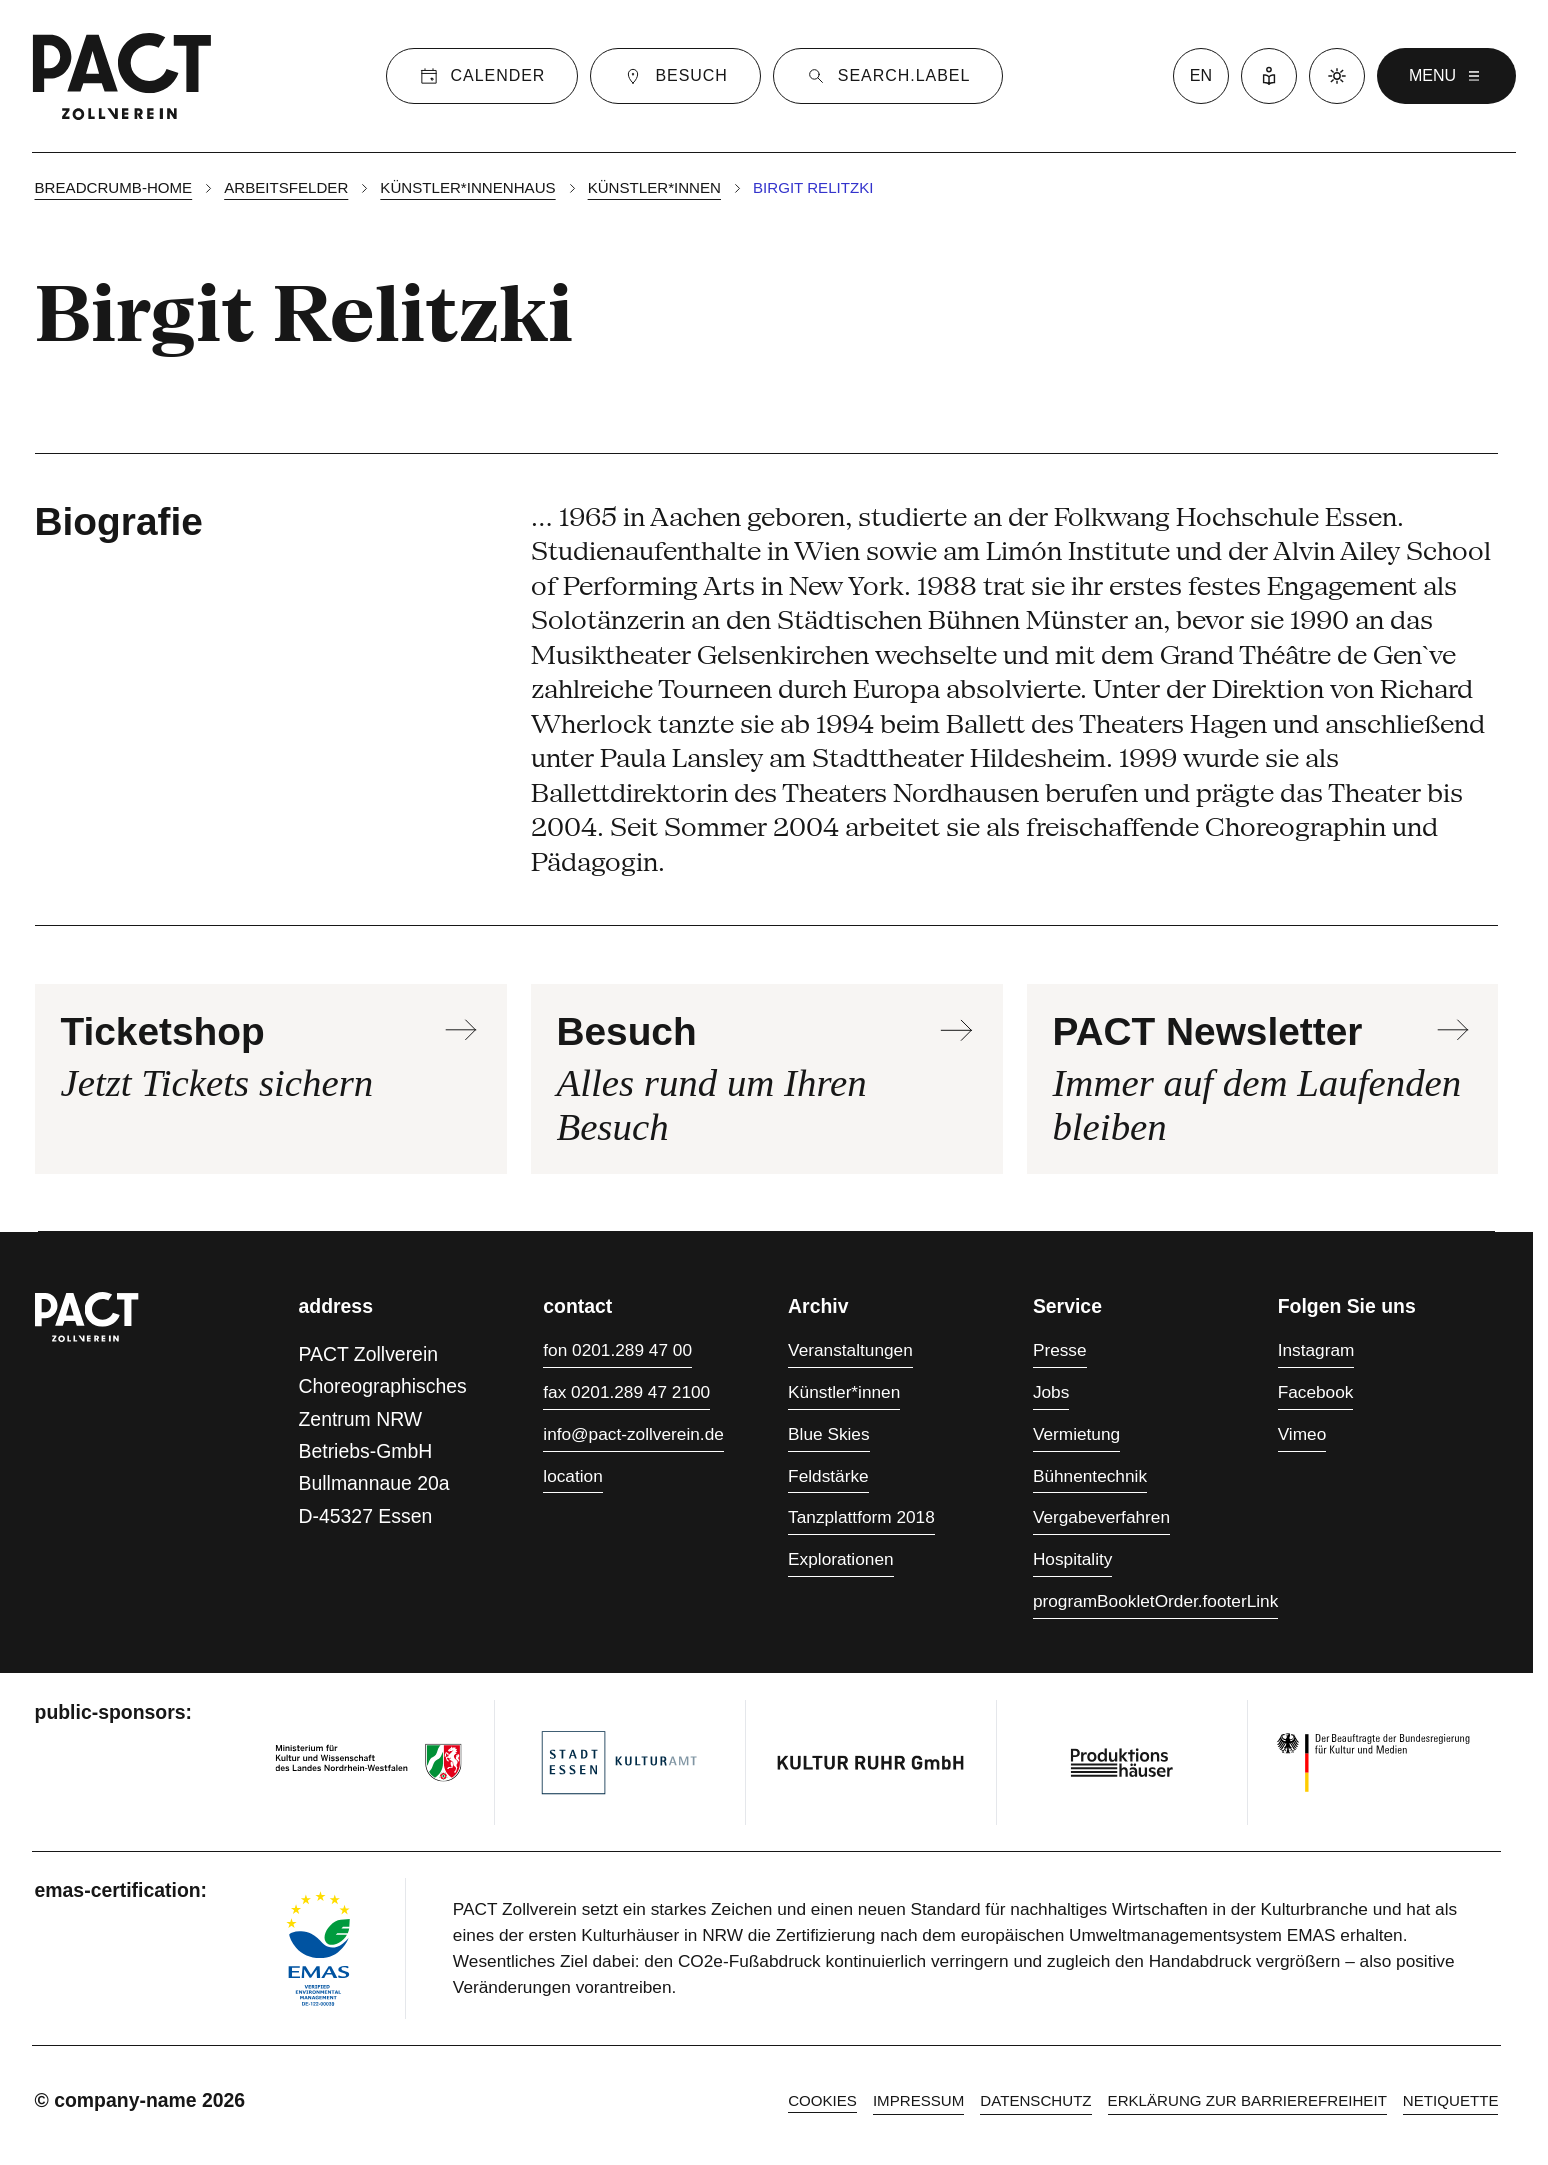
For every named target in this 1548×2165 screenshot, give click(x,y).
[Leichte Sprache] (1269, 76)
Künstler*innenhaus (467, 187)
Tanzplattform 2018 (861, 1517)
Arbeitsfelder (286, 187)
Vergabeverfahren (1101, 1517)
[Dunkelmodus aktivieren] (1337, 76)
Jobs (1051, 1392)
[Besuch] (675, 76)
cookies (822, 2100)
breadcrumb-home (114, 187)
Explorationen (841, 1559)
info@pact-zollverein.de (633, 1434)
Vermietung (1076, 1434)
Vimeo (1302, 1434)
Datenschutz (1035, 2100)
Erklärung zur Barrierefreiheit (1247, 2100)
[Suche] (888, 76)
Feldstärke (828, 1476)
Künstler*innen (654, 187)
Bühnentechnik (1090, 1476)
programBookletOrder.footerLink (1155, 1601)
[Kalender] (482, 76)
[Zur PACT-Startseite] (122, 76)
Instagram (1316, 1350)
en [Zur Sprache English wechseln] (1201, 75)
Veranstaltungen (850, 1350)
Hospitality (1073, 1559)
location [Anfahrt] (572, 1476)
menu (1446, 76)
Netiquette (1451, 2100)
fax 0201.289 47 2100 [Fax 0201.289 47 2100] (626, 1392)
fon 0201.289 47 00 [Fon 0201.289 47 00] (617, 1350)
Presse (1060, 1350)
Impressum (918, 2100)
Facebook (1316, 1392)
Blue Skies (829, 1434)
